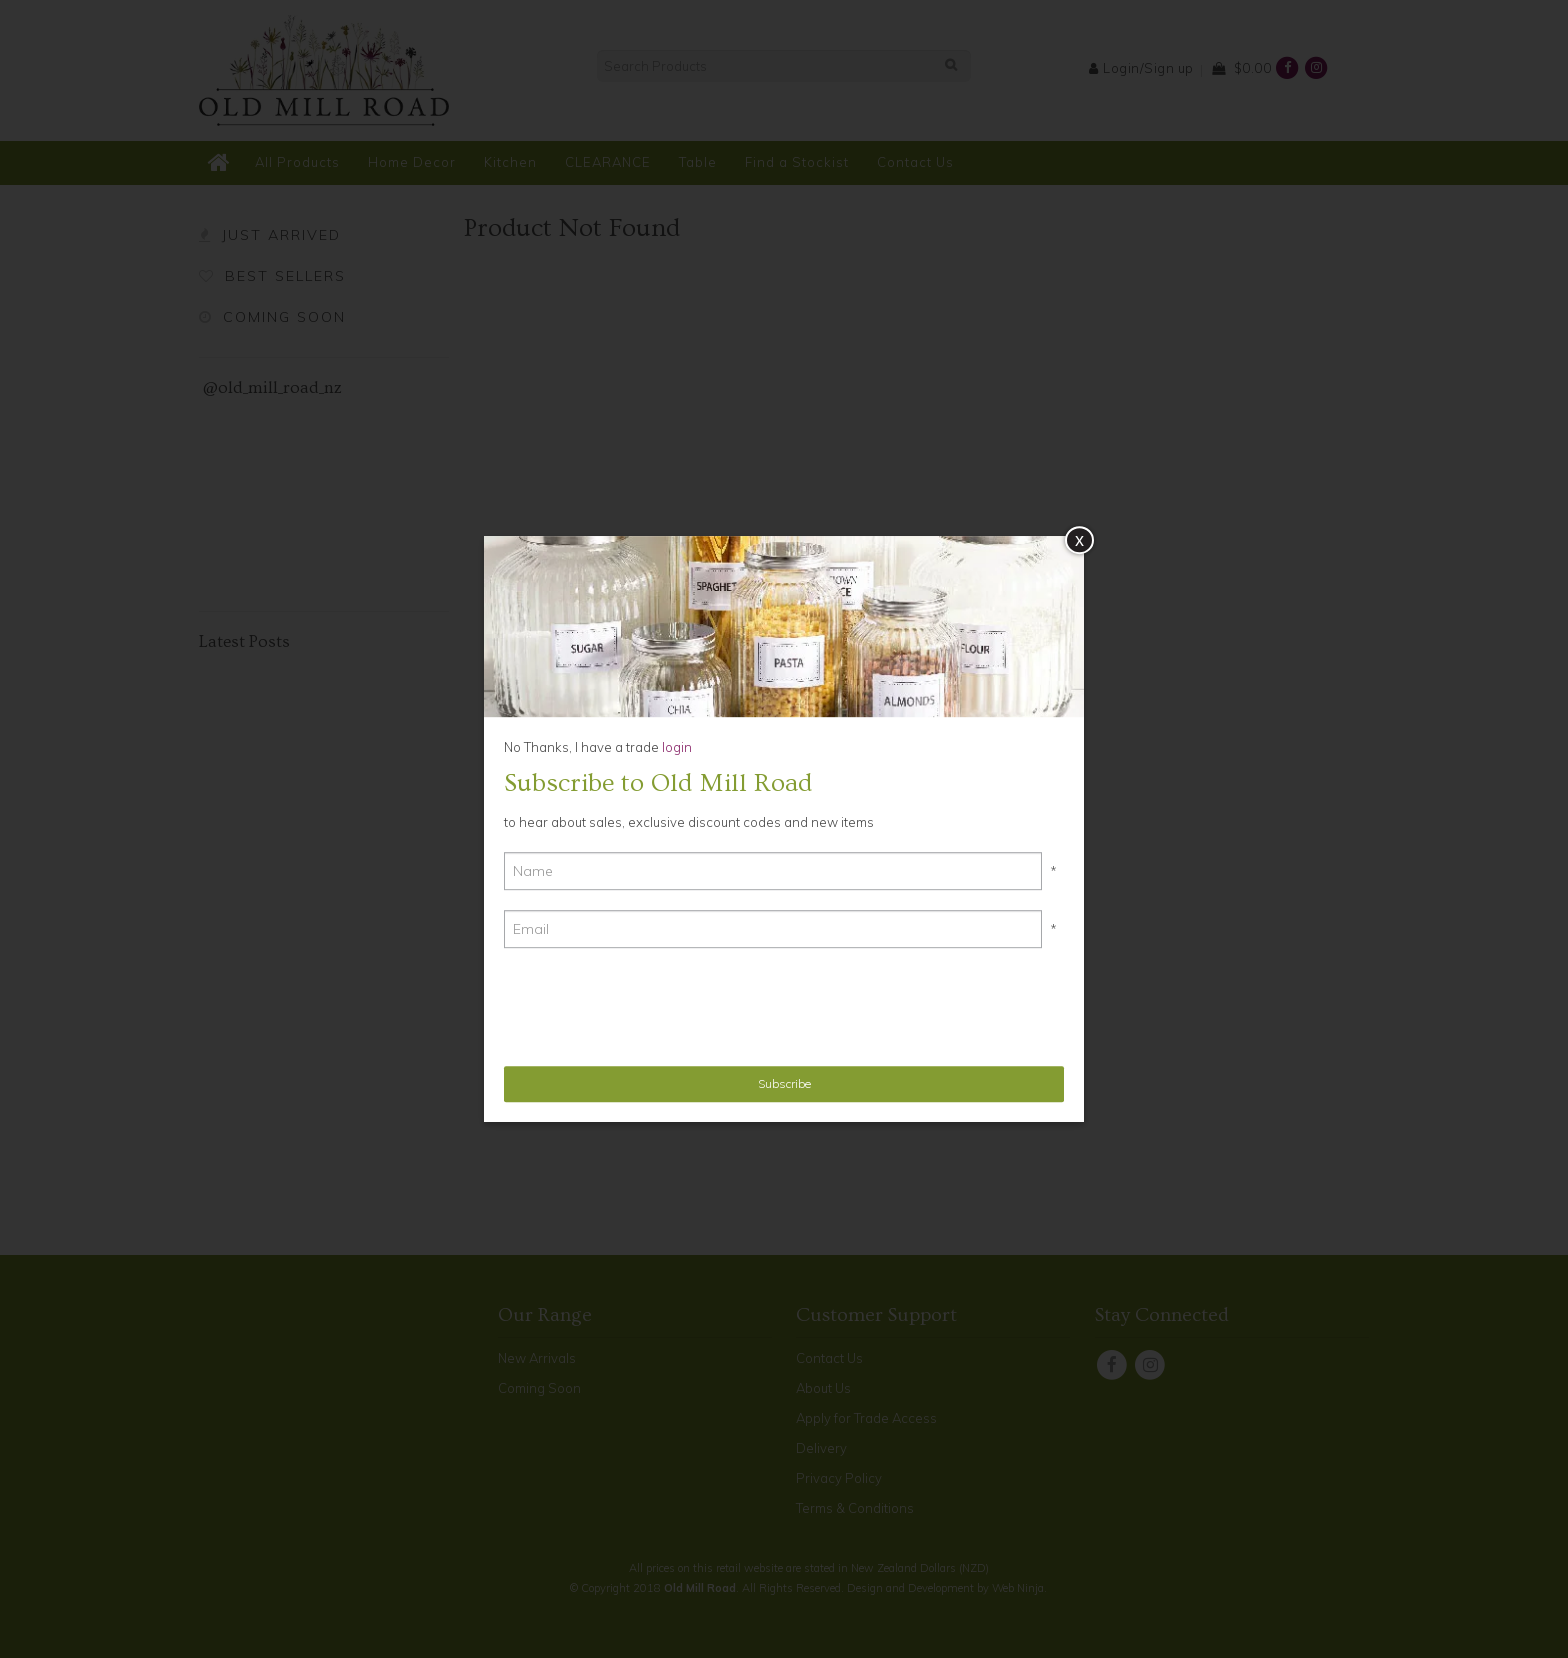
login (675, 747)
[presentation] (656, 1007)
